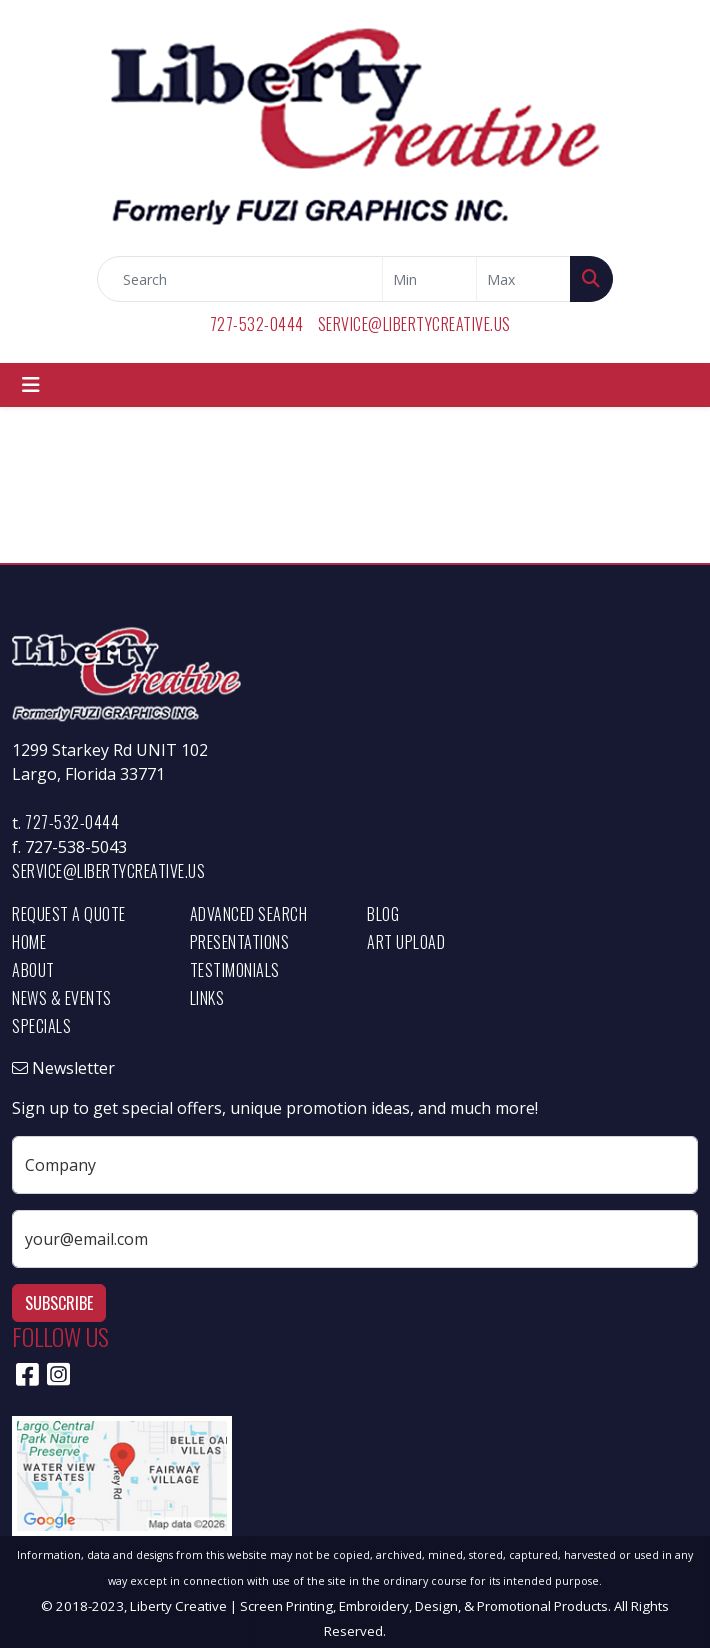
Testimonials (235, 970)
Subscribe (59, 1303)
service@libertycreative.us (414, 324)
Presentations (240, 942)
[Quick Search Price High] (523, 279)
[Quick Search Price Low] (429, 279)
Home (29, 942)
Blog (383, 914)
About (33, 970)
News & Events (62, 998)
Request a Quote (69, 914)
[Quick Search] (240, 279)
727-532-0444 (257, 324)
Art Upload (406, 942)
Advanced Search (249, 914)
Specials (41, 1026)
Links (207, 998)
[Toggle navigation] (31, 385)
